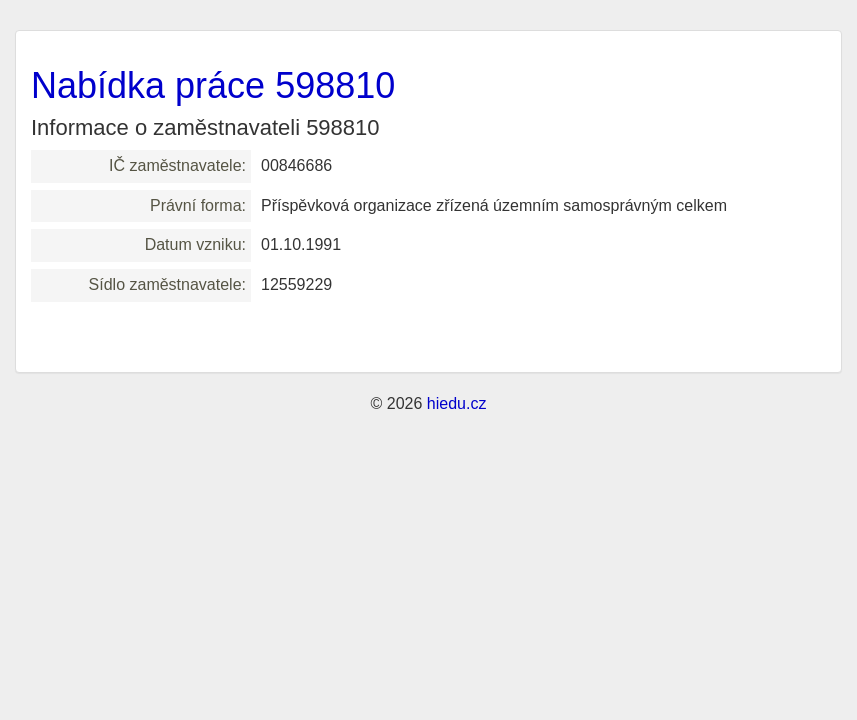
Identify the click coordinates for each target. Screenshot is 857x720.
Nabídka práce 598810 (213, 85)
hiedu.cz (457, 403)
